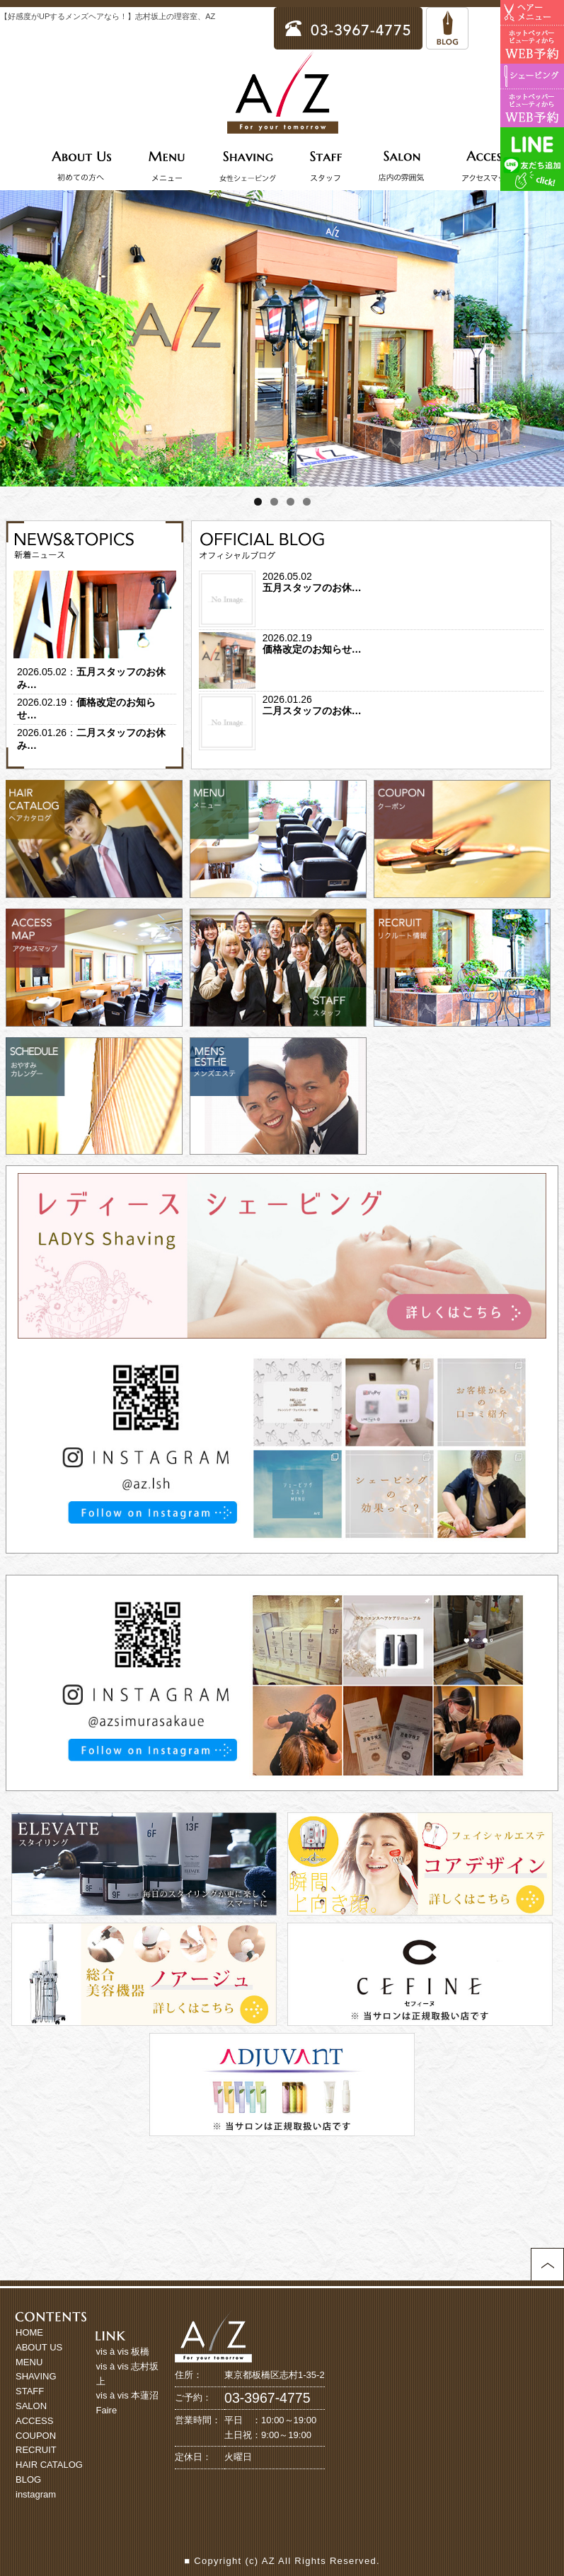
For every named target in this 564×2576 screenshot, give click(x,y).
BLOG (28, 2479)
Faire (106, 2410)
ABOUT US (39, 2347)
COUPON (36, 2435)
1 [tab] (258, 502)
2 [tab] (274, 502)
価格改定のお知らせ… (312, 649)
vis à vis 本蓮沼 (127, 2395)
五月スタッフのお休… (312, 587)
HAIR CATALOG (49, 2464)
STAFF (30, 2391)
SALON (31, 2406)
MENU (29, 2362)
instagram (36, 2494)
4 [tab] (307, 502)
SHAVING (36, 2376)
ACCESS (34, 2420)
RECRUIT (36, 2449)
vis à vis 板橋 (123, 2351)
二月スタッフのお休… (312, 710)
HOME (29, 2332)
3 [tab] (290, 502)
